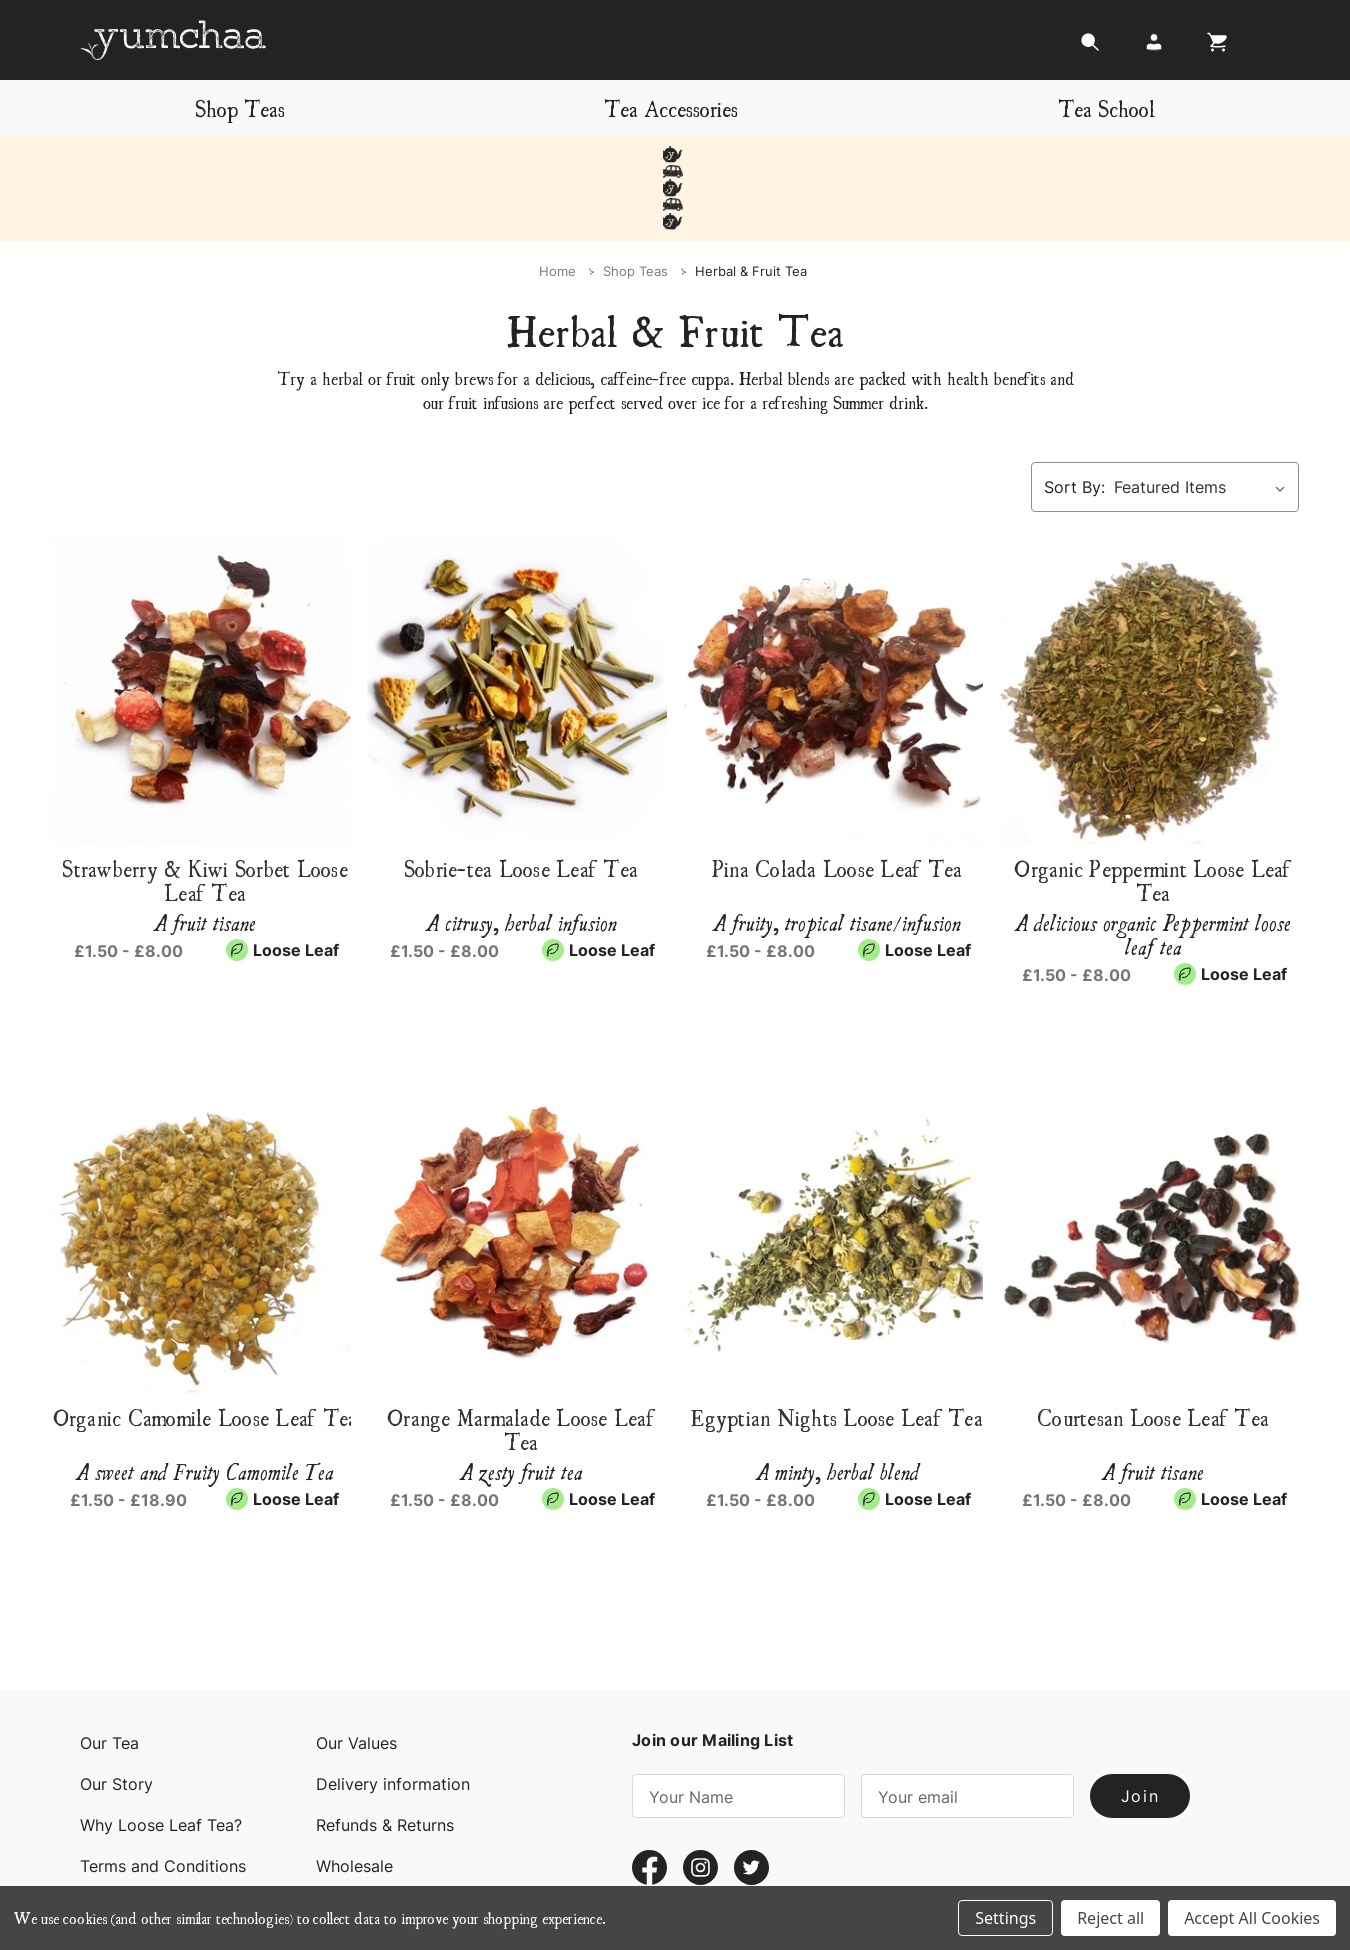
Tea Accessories (671, 107)
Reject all (1110, 1918)
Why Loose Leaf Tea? (161, 1758)
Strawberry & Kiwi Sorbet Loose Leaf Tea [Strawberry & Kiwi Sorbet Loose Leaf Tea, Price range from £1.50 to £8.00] (205, 813)
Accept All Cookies (1252, 1918)
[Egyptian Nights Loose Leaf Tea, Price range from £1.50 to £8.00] (837, 1172)
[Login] (1154, 47)
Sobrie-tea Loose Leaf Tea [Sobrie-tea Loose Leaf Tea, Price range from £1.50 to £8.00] (521, 801)
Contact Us (123, 1840)
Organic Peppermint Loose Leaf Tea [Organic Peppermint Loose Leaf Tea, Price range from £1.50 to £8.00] (1152, 813)
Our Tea (109, 1676)
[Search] (1090, 47)
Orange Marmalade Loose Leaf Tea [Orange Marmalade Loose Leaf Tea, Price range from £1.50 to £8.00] (521, 1362)
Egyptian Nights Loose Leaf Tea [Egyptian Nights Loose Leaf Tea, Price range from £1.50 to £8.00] (837, 1350)
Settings (1005, 1918)
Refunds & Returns (385, 1758)
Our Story (116, 1717)
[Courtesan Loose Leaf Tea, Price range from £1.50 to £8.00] (1153, 1172)
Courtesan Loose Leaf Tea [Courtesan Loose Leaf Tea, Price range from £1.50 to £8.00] (1153, 1350)
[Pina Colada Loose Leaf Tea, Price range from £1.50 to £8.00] (837, 623)
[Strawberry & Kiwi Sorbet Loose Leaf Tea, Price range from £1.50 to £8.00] (205, 623)
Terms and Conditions (163, 1799)
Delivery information (393, 1717)
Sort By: (1074, 420)
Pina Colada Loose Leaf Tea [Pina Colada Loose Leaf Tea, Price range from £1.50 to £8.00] (837, 801)
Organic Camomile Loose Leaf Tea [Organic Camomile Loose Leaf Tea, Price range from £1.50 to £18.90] (205, 1350)
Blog (333, 1840)
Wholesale (354, 1799)
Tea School (1106, 107)
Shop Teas (240, 107)
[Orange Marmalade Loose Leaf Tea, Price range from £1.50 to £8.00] (521, 1172)
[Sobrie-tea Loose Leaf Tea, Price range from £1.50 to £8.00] (521, 623)
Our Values (356, 1676)
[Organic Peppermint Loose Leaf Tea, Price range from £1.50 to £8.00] (1153, 623)
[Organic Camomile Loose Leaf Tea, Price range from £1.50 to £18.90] (205, 1172)
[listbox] (1204, 420)
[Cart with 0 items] (1212, 47)
